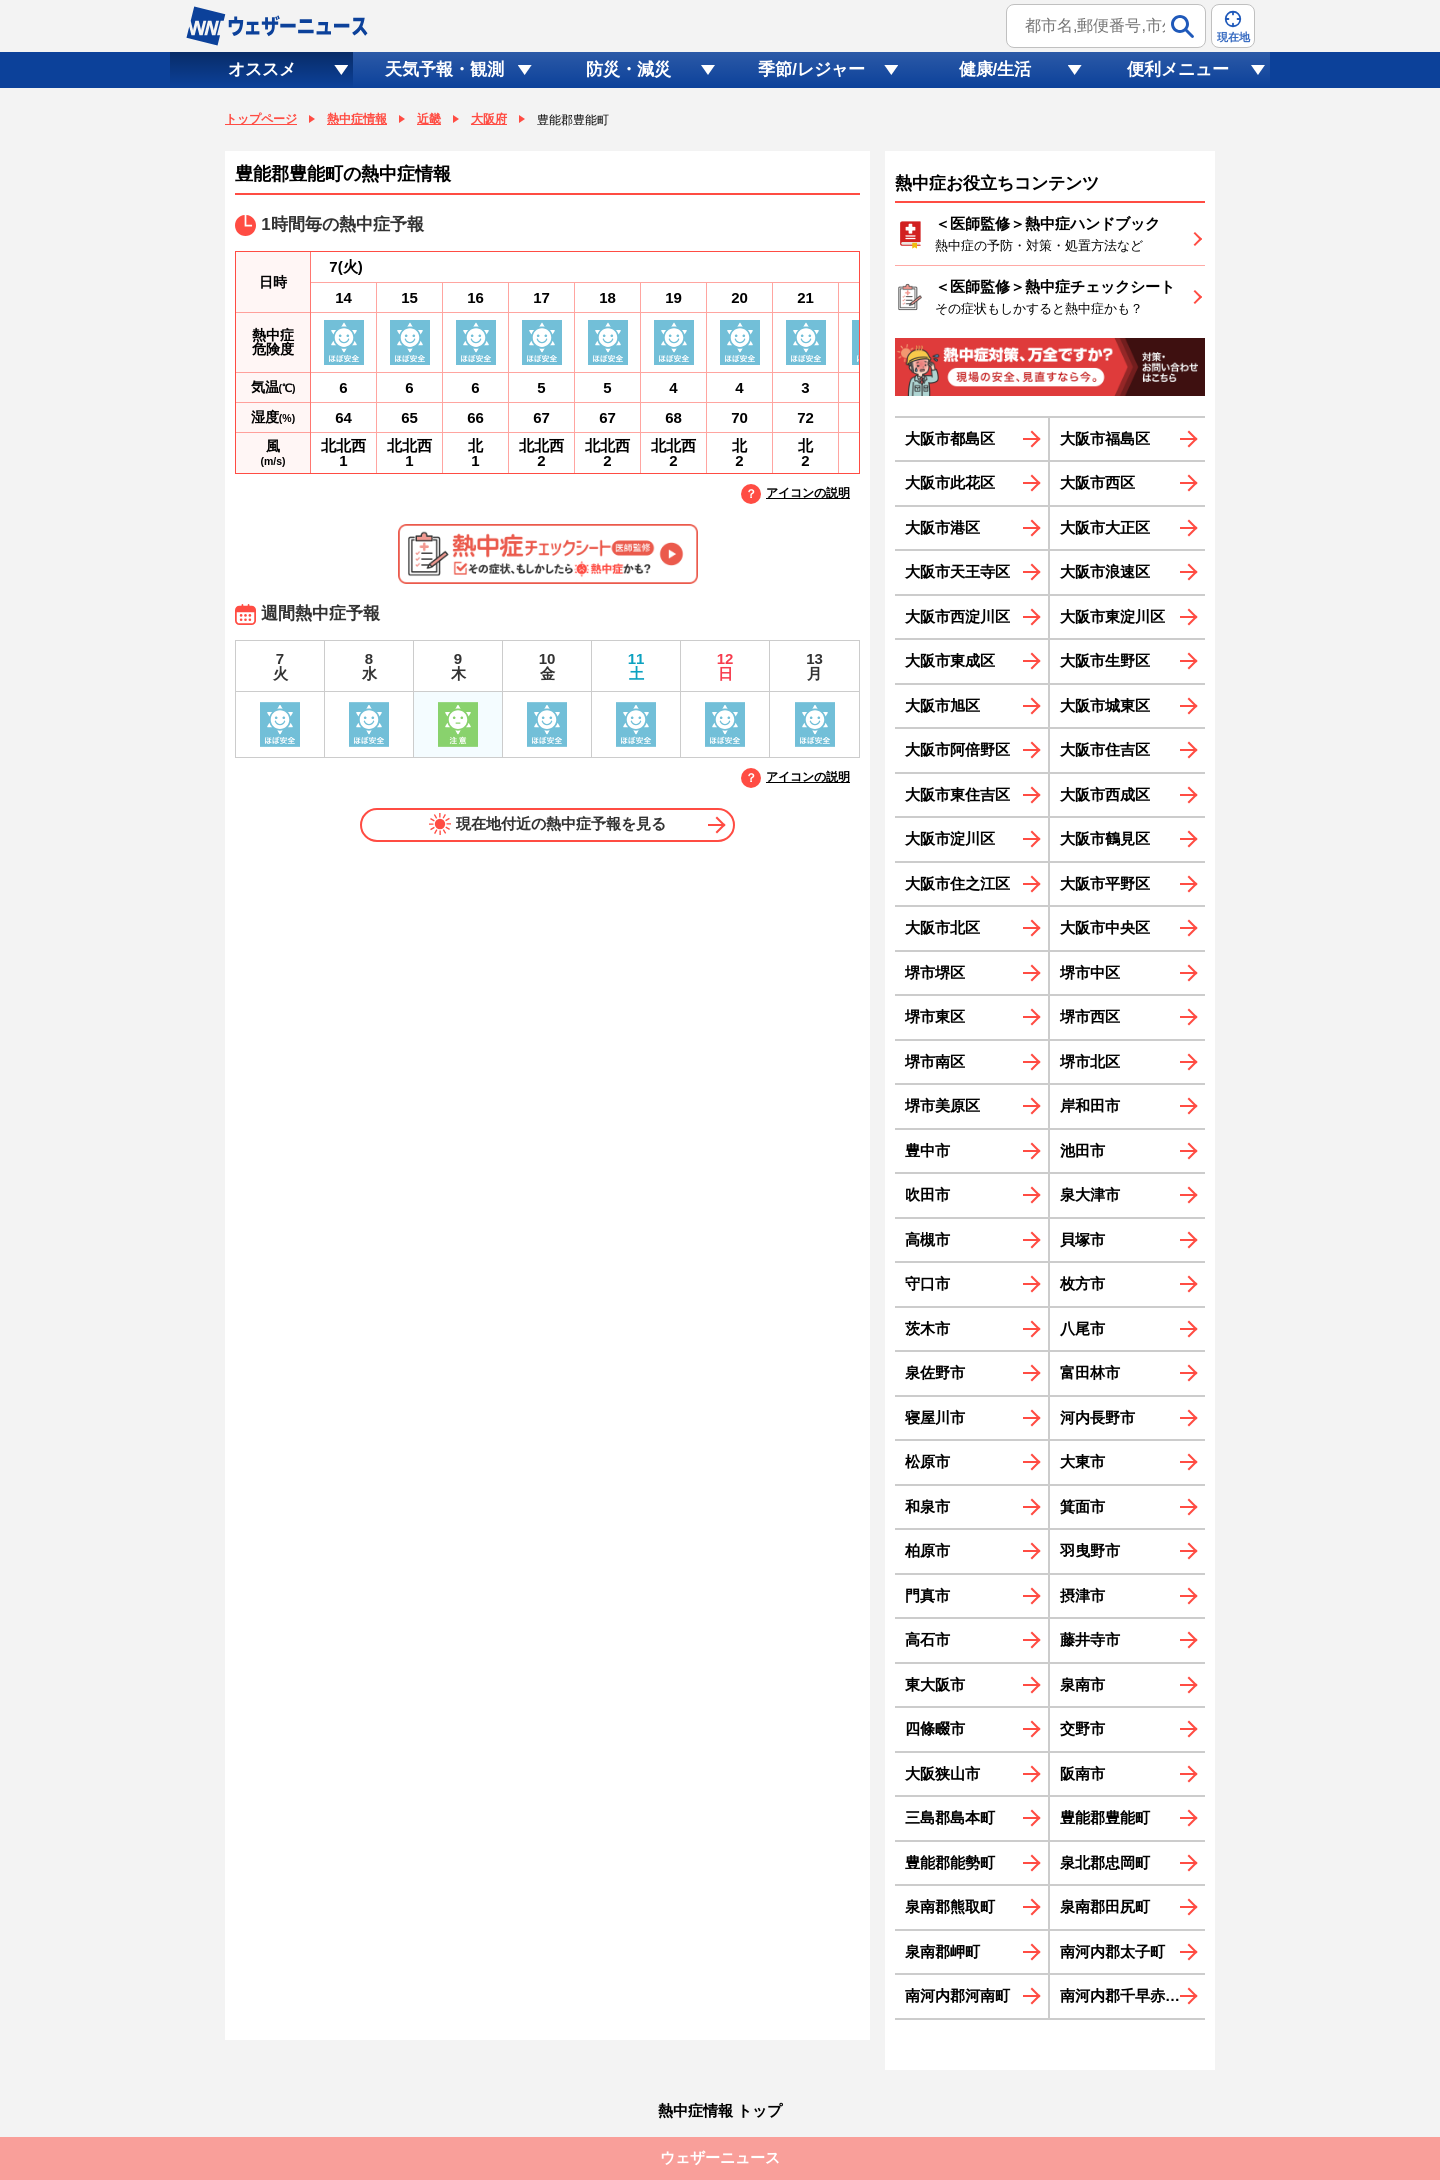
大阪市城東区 (1105, 705)
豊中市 (927, 1150)
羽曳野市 (1090, 1550)
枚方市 (1082, 1283)
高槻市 (927, 1239)
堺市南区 (935, 1061)
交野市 (1082, 1728)
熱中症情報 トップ (720, 2110)
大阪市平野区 (1105, 883)
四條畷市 (935, 1728)
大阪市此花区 (950, 482)
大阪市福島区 (1105, 438)
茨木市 (927, 1328)
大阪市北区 (942, 927)
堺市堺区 (935, 972)
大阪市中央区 (1105, 927)
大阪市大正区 (1105, 527)
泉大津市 (1090, 1194)
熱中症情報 (357, 119)
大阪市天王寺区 (957, 571)
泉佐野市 (935, 1372)
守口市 (927, 1283)
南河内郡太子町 (1112, 1951)
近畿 (429, 119)
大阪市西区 (1097, 482)
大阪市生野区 (1105, 660)
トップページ (261, 119)
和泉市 (927, 1506)
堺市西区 (1090, 1016)
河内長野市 (1097, 1417)
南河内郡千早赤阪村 (1127, 1995)
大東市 (1082, 1461)
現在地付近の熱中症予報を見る (547, 824)
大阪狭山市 (942, 1773)
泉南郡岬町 (942, 1951)
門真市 (927, 1595)
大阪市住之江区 (957, 883)
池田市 (1082, 1150)
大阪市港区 (942, 527)
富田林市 (1090, 1372)
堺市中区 (1090, 972)
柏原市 (927, 1550)
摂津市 (1082, 1595)
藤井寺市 (1090, 1639)
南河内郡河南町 (957, 1995)
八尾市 (1082, 1328)
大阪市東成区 (950, 660)
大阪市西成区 (1105, 794)
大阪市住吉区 (1105, 749)
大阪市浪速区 (1105, 571)
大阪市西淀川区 (957, 616)
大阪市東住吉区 (957, 794)
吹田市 (927, 1194)
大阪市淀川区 (950, 838)
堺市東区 (935, 1016)
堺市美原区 (942, 1105)
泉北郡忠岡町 (1105, 1862)
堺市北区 (1090, 1061)
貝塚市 (1082, 1239)
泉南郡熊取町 (950, 1906)
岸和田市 (1090, 1105)
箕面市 (1082, 1506)
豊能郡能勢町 (950, 1862)
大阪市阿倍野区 (957, 749)
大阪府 (489, 119)
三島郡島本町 (950, 1817)
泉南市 (1082, 1684)
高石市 (927, 1639)
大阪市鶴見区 (1105, 838)
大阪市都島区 (950, 438)
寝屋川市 (935, 1417)
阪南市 (1082, 1773)
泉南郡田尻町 (1105, 1906)
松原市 (927, 1461)
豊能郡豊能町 (1105, 1817)
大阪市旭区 (942, 705)
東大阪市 (935, 1684)
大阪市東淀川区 (1112, 616)
